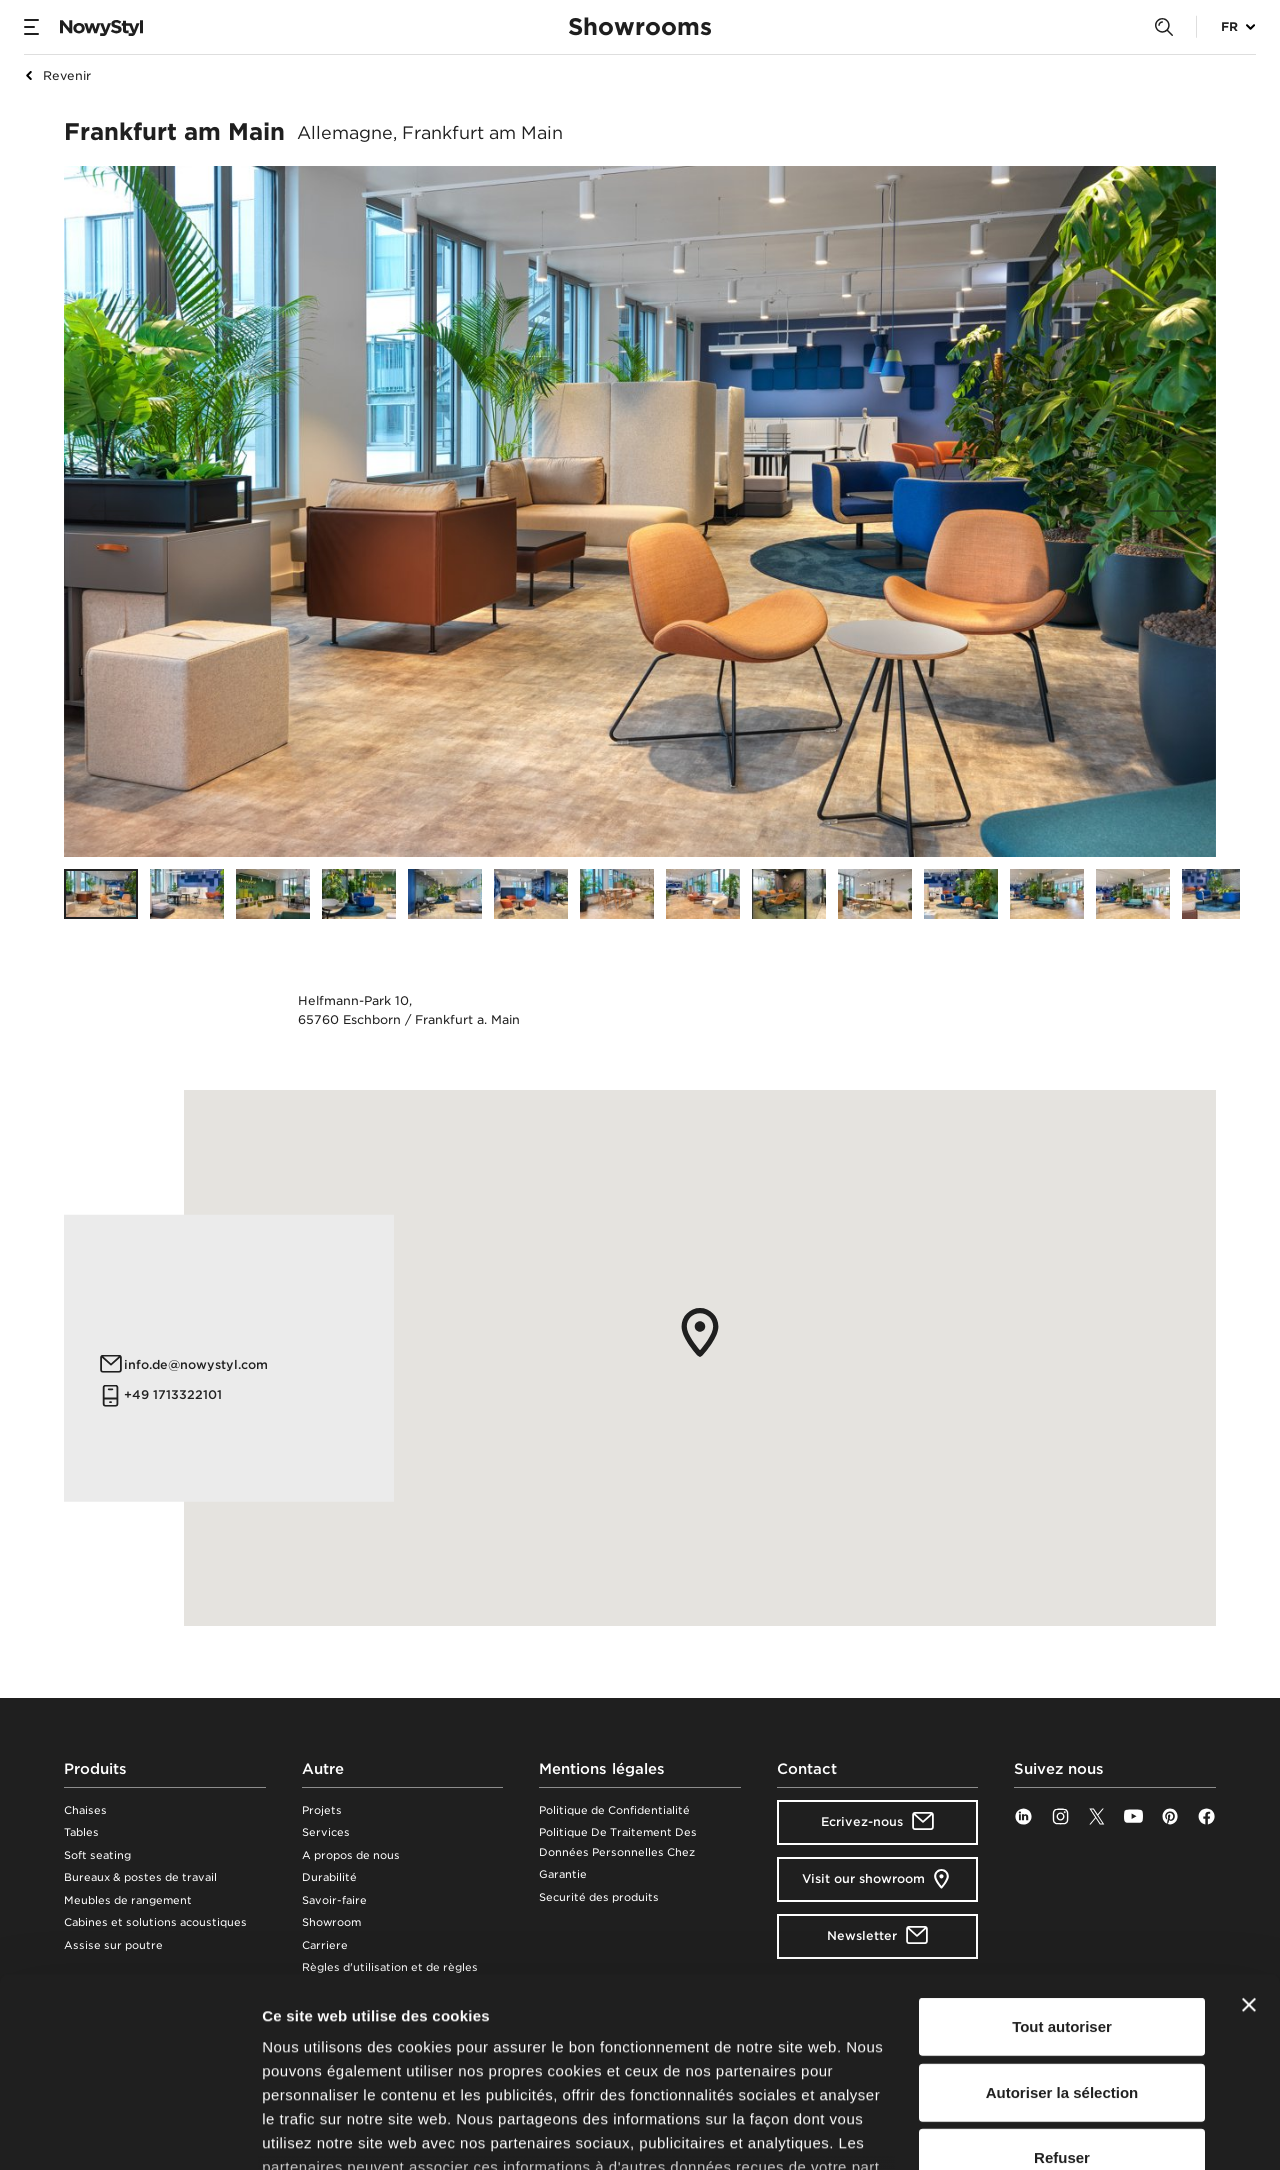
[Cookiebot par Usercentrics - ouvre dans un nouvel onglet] (129, 2131)
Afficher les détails (1101, 2130)
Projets (322, 1810)
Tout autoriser (1062, 1864)
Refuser (1062, 1995)
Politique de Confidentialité (614, 1810)
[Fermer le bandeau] (1249, 1843)
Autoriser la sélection (1062, 1929)
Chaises (85, 1810)
